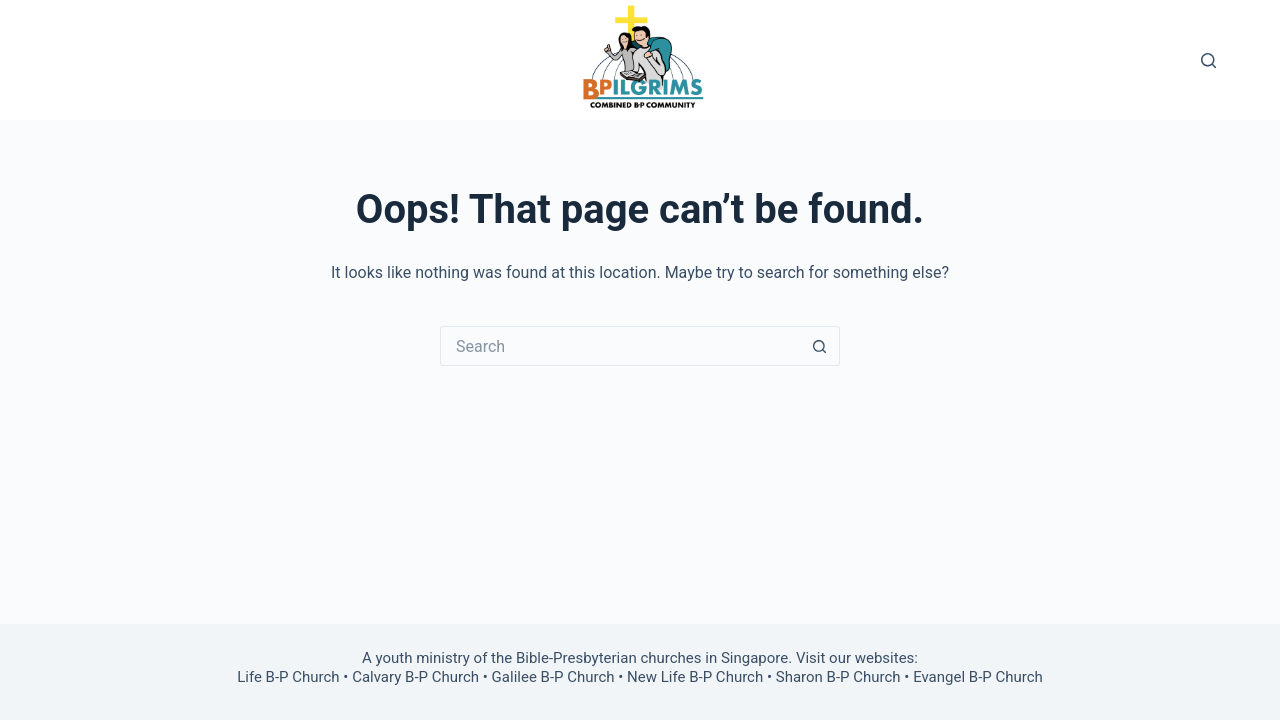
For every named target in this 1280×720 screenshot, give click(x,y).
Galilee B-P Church (553, 677)
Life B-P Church (288, 677)
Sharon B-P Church (838, 677)
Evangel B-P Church (978, 677)
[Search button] (820, 346)
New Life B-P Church (695, 677)
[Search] (1208, 60)
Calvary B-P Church (415, 677)
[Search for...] (620, 346)
